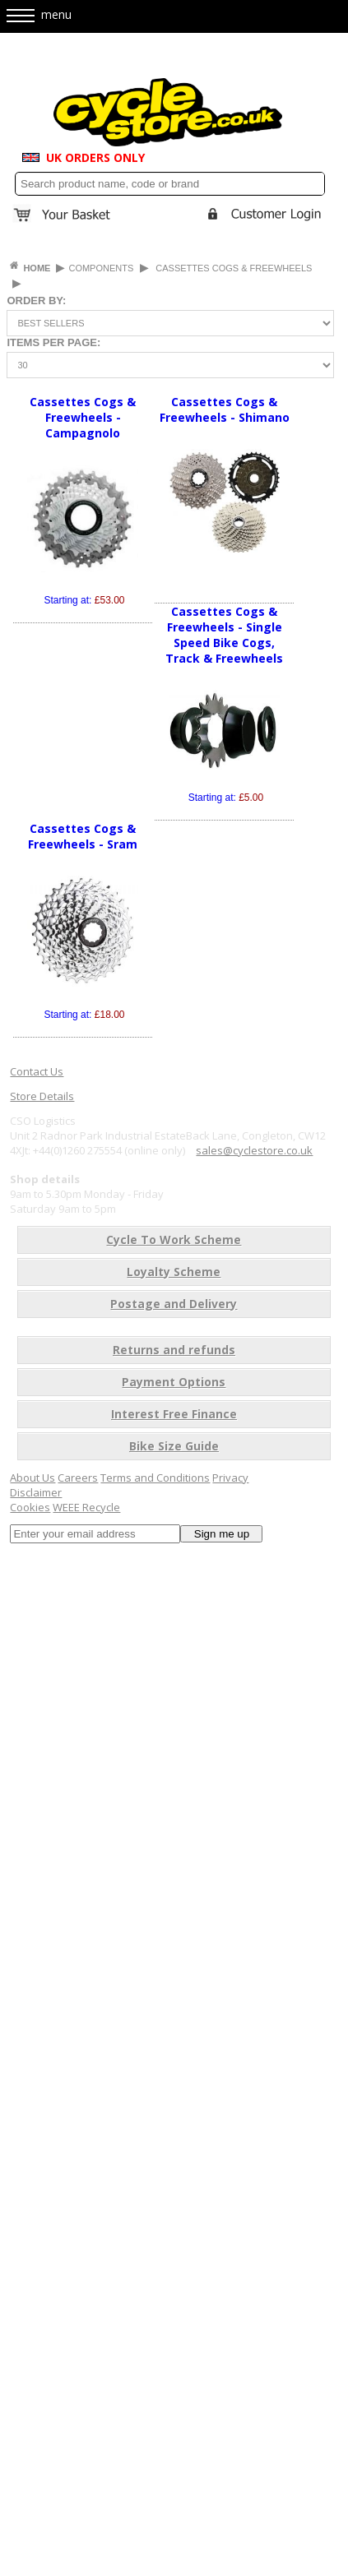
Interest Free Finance (174, 1414)
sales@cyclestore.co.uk (254, 1150)
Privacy (230, 1477)
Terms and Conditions (155, 1477)
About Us (32, 1477)
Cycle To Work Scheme (173, 1239)
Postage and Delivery (173, 1303)
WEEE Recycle (86, 1507)
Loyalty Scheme (173, 1271)
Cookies (30, 1507)
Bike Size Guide (174, 1446)
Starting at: (84, 600)
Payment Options (173, 1382)
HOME (38, 268)
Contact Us (36, 1071)
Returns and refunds (174, 1349)
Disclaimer (36, 1492)
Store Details (42, 1096)
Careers (78, 1477)
